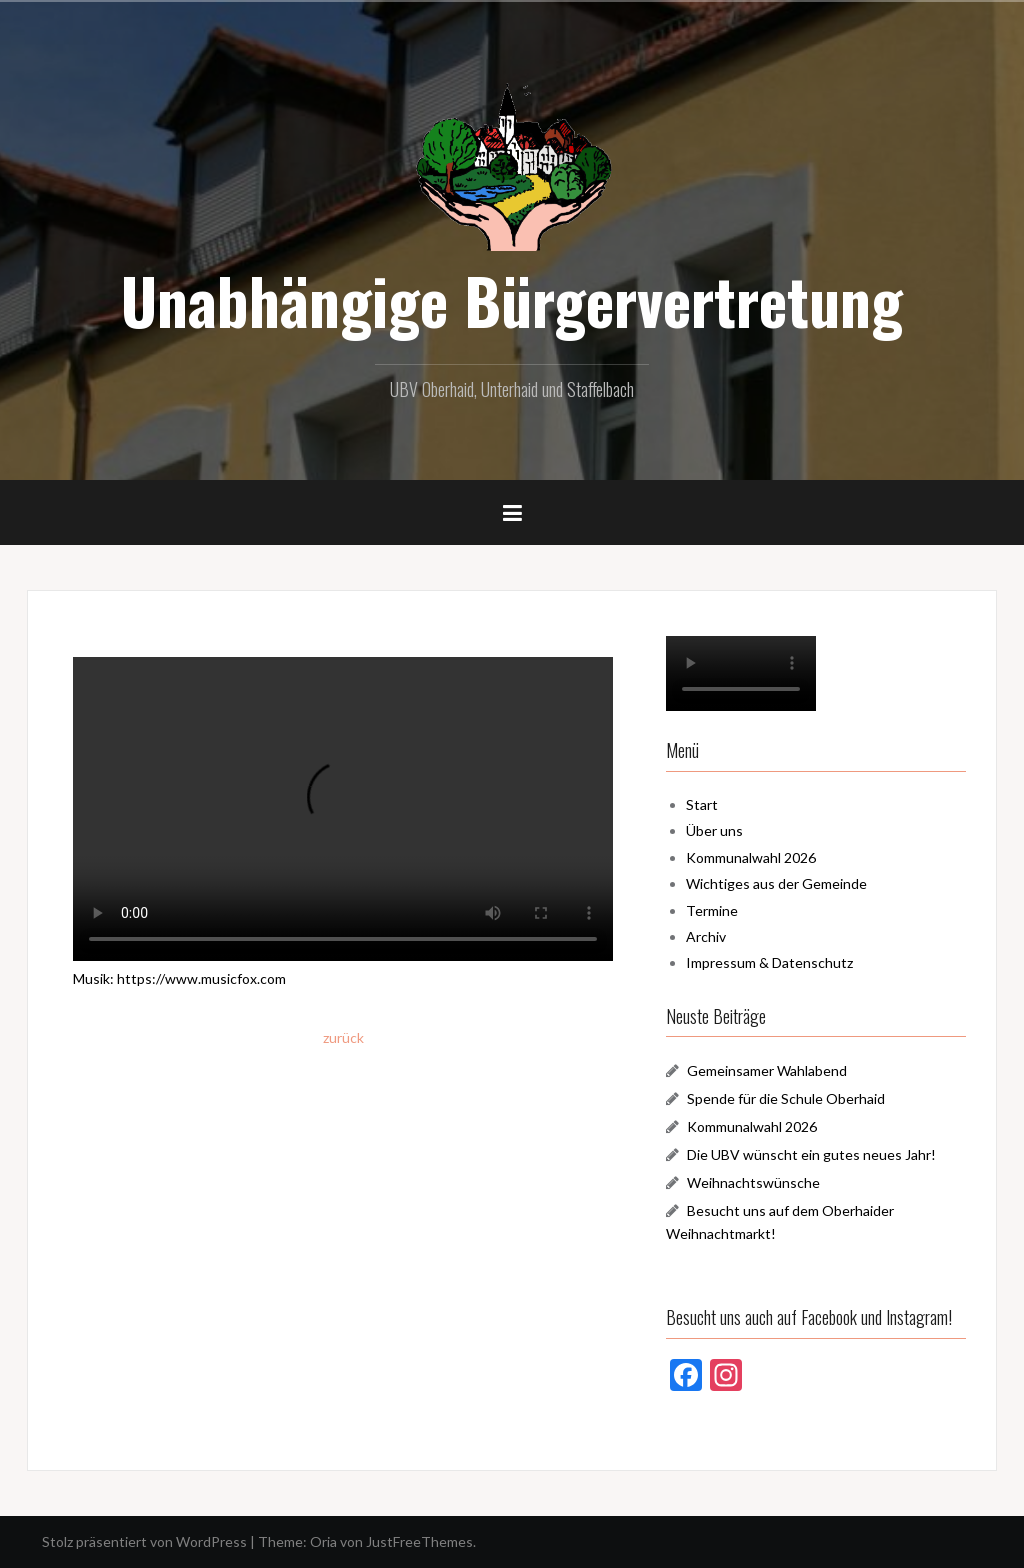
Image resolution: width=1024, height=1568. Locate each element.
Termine (712, 910)
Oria (323, 1541)
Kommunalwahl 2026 (751, 857)
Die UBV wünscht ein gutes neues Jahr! (811, 1154)
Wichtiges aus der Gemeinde (776, 883)
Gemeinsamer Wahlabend (767, 1070)
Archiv (706, 936)
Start (702, 804)
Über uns (714, 830)
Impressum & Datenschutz (769, 962)
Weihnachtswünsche (753, 1182)
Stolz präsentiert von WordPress (144, 1541)
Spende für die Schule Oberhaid (786, 1098)
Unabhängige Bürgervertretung (512, 300)
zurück (343, 1037)
